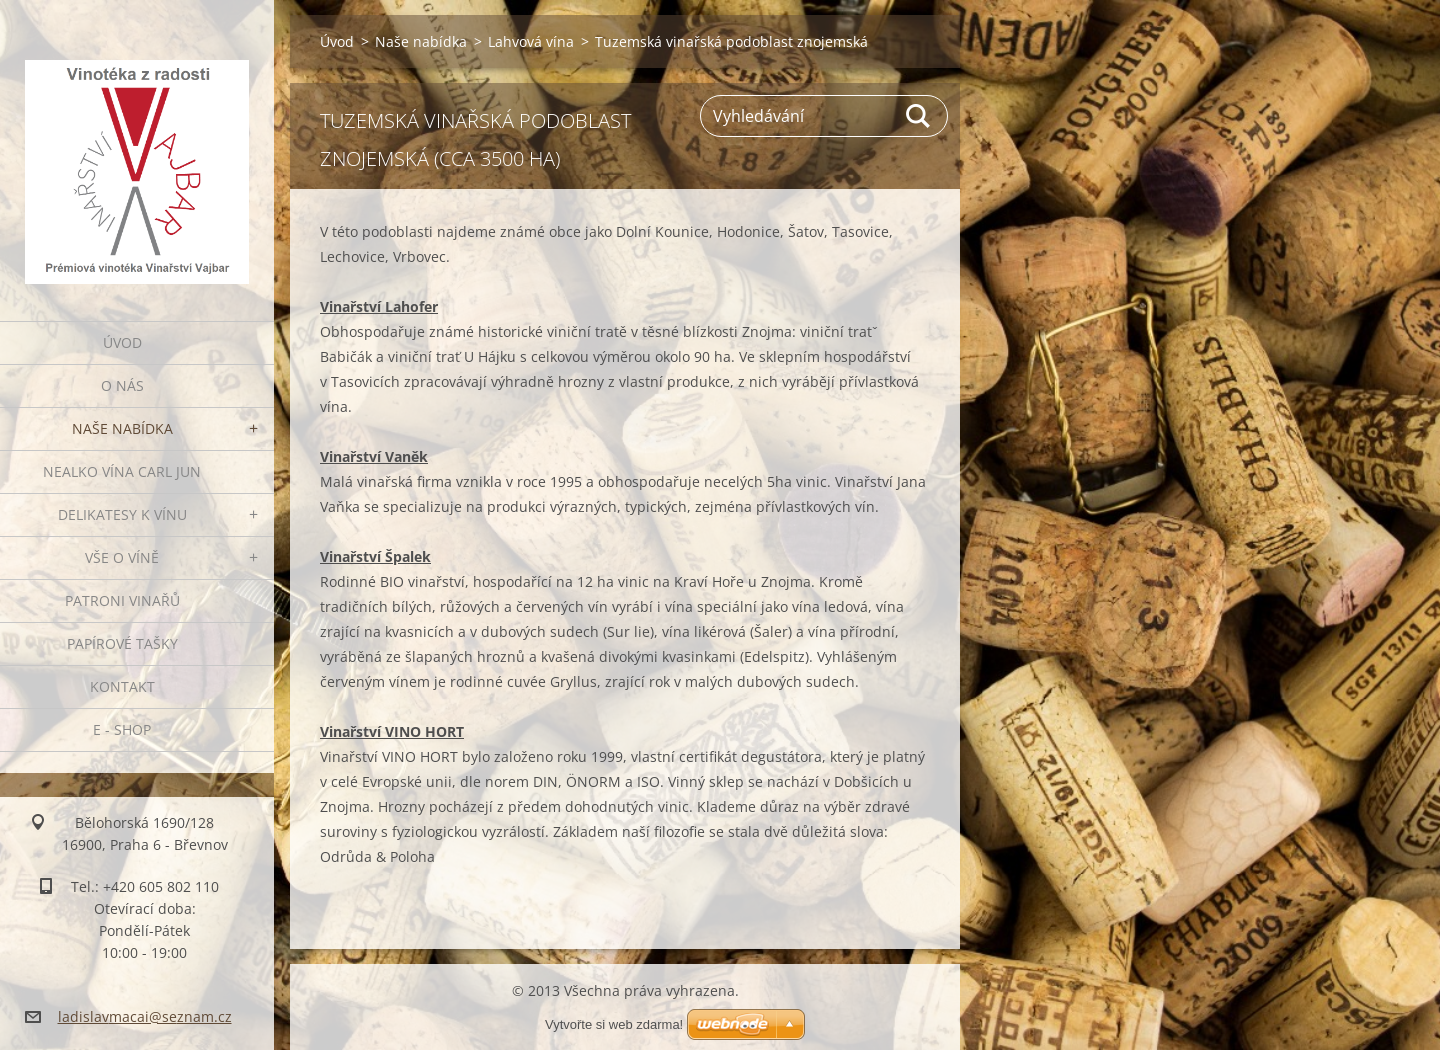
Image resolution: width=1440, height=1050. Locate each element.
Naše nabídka (122, 428)
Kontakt (122, 686)
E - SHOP (122, 729)
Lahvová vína (531, 41)
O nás (122, 385)
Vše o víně (122, 557)
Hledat (919, 116)
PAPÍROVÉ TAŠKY (122, 643)
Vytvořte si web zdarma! (614, 1024)
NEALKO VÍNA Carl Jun (122, 471)
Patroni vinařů (122, 600)
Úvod (122, 342)
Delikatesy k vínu (122, 514)
